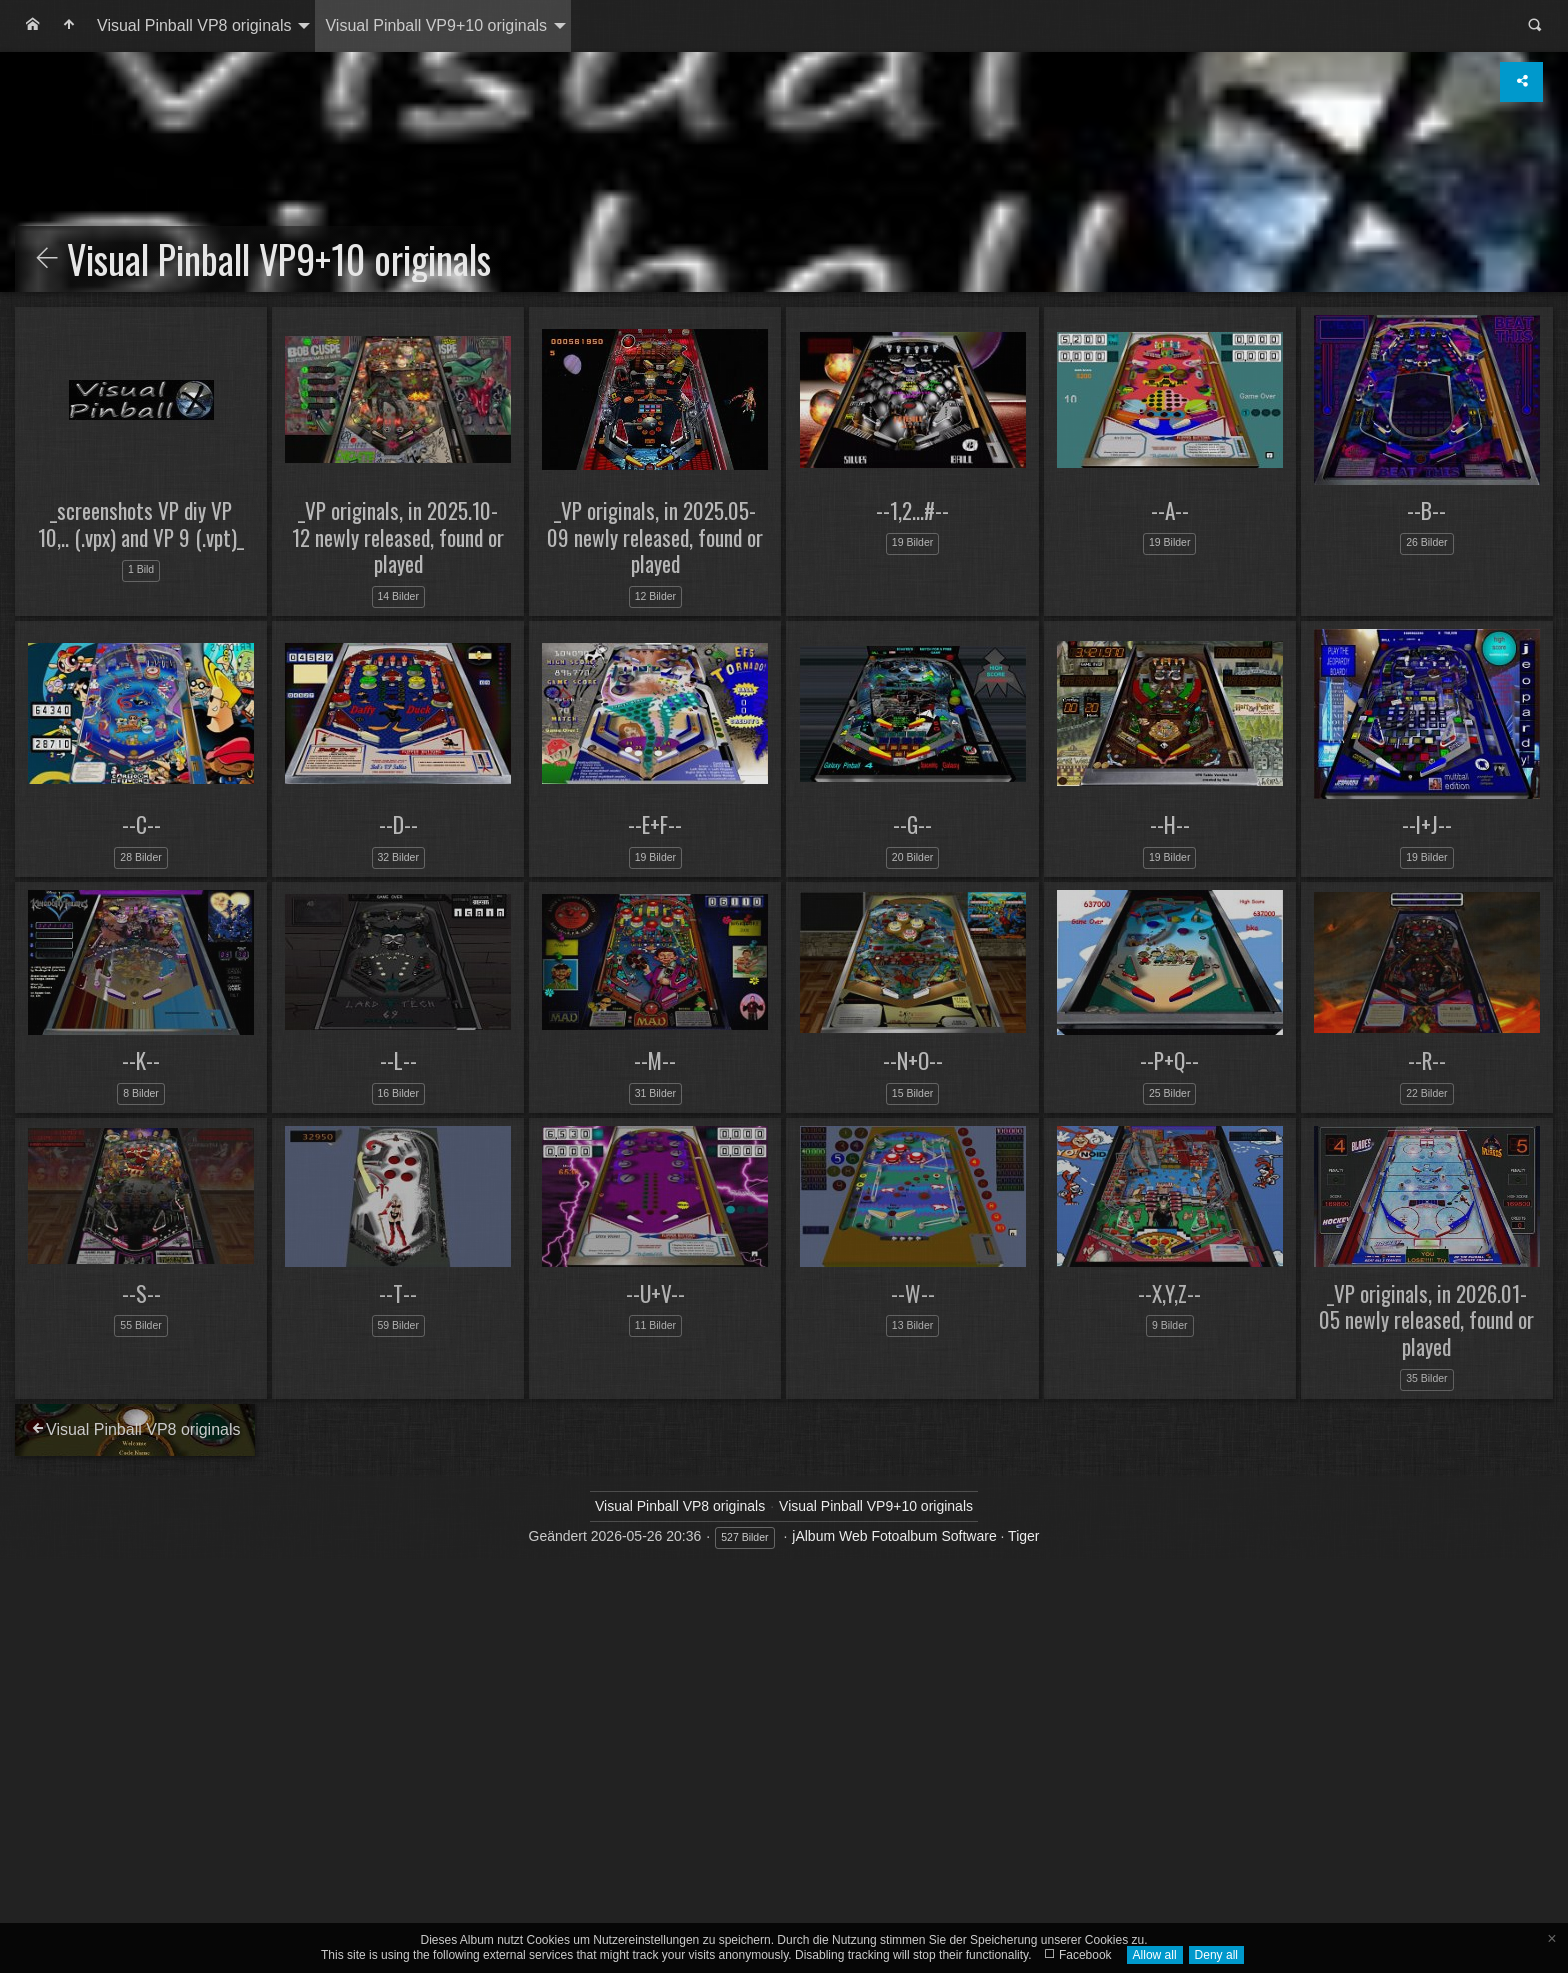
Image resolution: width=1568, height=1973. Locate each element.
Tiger (1023, 1536)
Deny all (1216, 1955)
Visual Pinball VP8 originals (194, 25)
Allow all (1155, 1955)
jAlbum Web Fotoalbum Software (894, 1536)
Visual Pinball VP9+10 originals (436, 25)
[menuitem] (33, 26)
